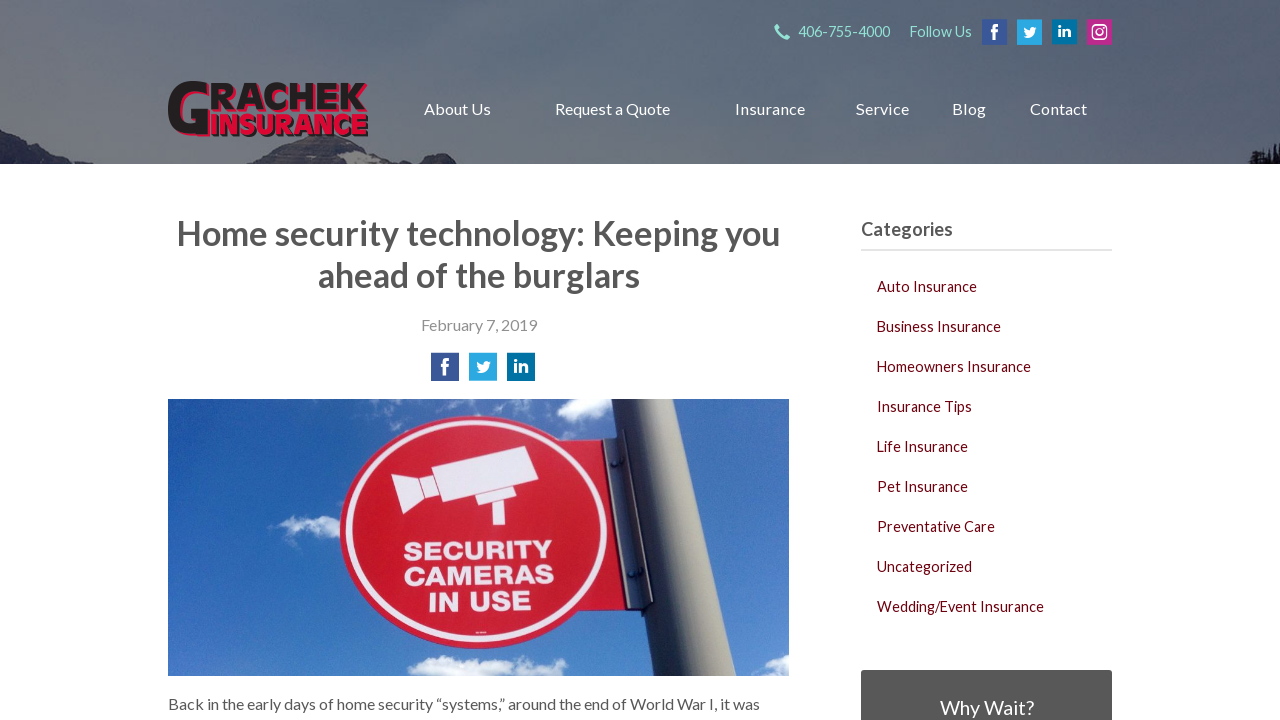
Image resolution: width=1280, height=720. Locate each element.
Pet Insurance (922, 486)
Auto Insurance (927, 286)
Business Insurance (939, 326)
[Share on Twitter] (483, 372)
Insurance (770, 108)
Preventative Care (936, 526)
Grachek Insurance (268, 108)
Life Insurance (922, 446)
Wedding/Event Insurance (960, 606)
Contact (1058, 108)
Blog (969, 108)
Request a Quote (612, 108)
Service (882, 108)
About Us (457, 108)
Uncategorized (924, 566)
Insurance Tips (924, 406)
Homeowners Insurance (954, 366)
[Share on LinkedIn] (521, 372)
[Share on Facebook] (445, 372)
